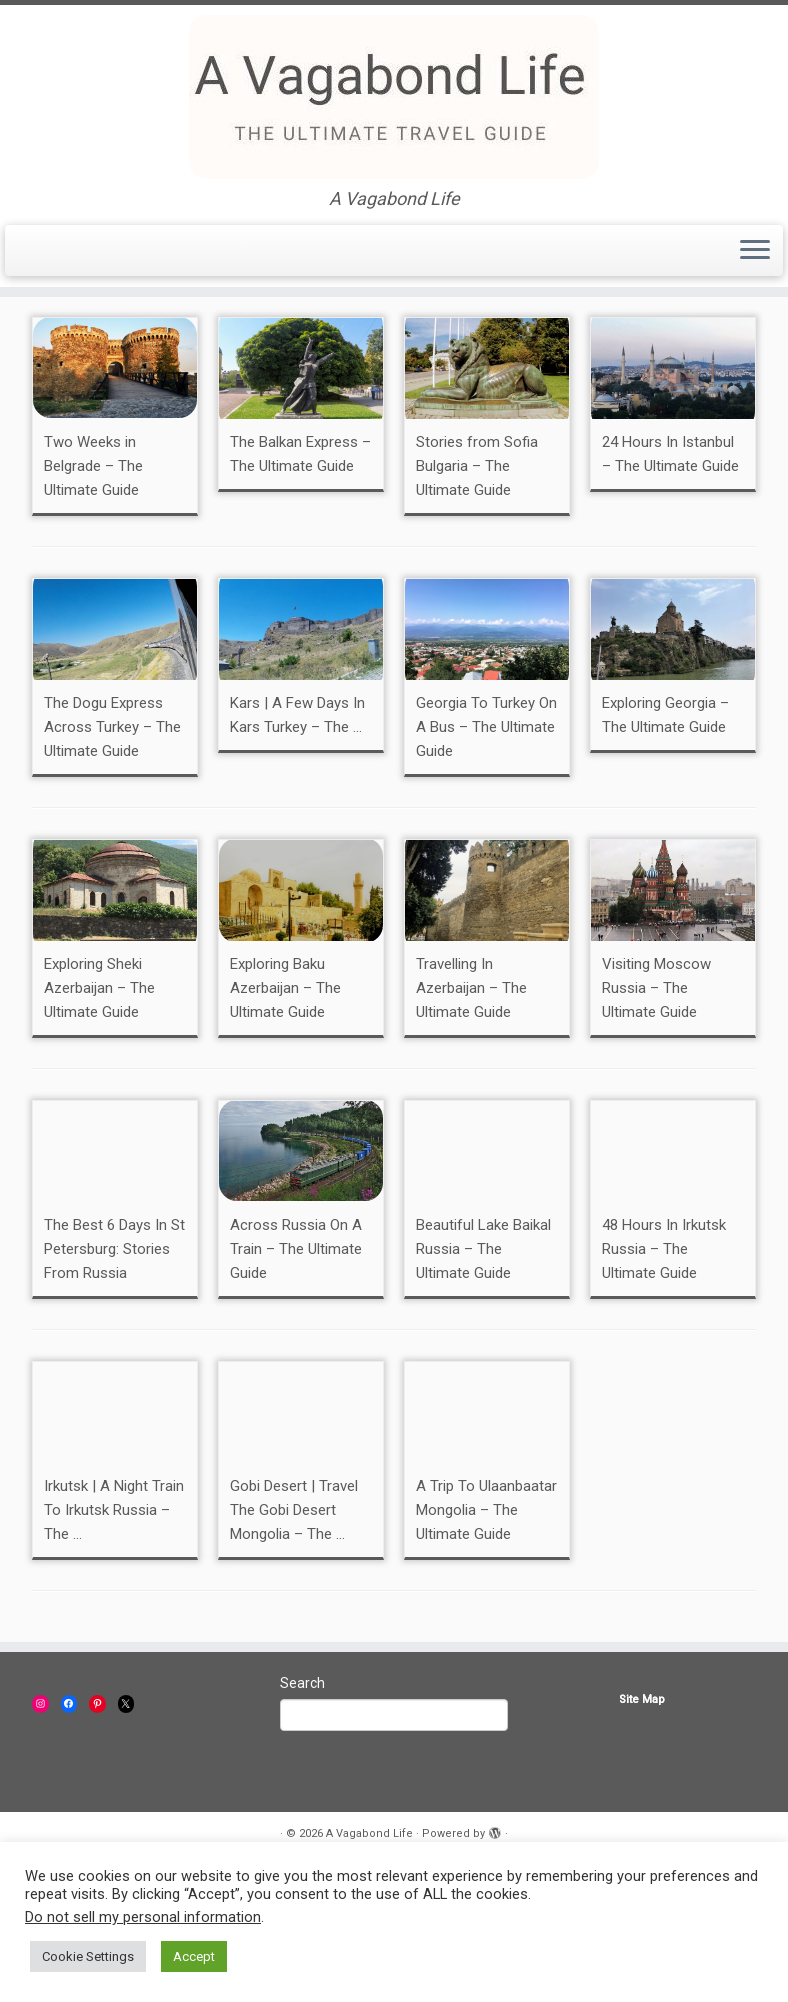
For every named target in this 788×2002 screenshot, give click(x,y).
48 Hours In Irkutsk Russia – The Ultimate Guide (664, 1370)
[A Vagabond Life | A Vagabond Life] (394, 97)
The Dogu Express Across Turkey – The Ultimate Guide (112, 848)
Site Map (642, 1820)
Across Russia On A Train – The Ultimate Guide (296, 1370)
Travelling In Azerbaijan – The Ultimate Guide (471, 1109)
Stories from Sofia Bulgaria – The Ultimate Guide (477, 587)
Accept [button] (194, 1956)
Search (302, 1804)
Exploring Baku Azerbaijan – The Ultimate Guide (285, 1109)
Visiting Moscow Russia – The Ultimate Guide (656, 1109)
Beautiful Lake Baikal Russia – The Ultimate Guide (483, 1370)
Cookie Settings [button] (88, 1956)
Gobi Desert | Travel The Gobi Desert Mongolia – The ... (294, 1631)
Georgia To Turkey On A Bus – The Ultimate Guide (486, 848)
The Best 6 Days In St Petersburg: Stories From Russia (114, 1370)
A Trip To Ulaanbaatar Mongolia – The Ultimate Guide (486, 1631)
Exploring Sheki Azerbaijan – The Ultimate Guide (99, 1109)
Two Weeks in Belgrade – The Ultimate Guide (93, 587)
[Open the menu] (755, 251)
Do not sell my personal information (143, 1917)
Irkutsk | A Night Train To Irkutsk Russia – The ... (114, 1631)
